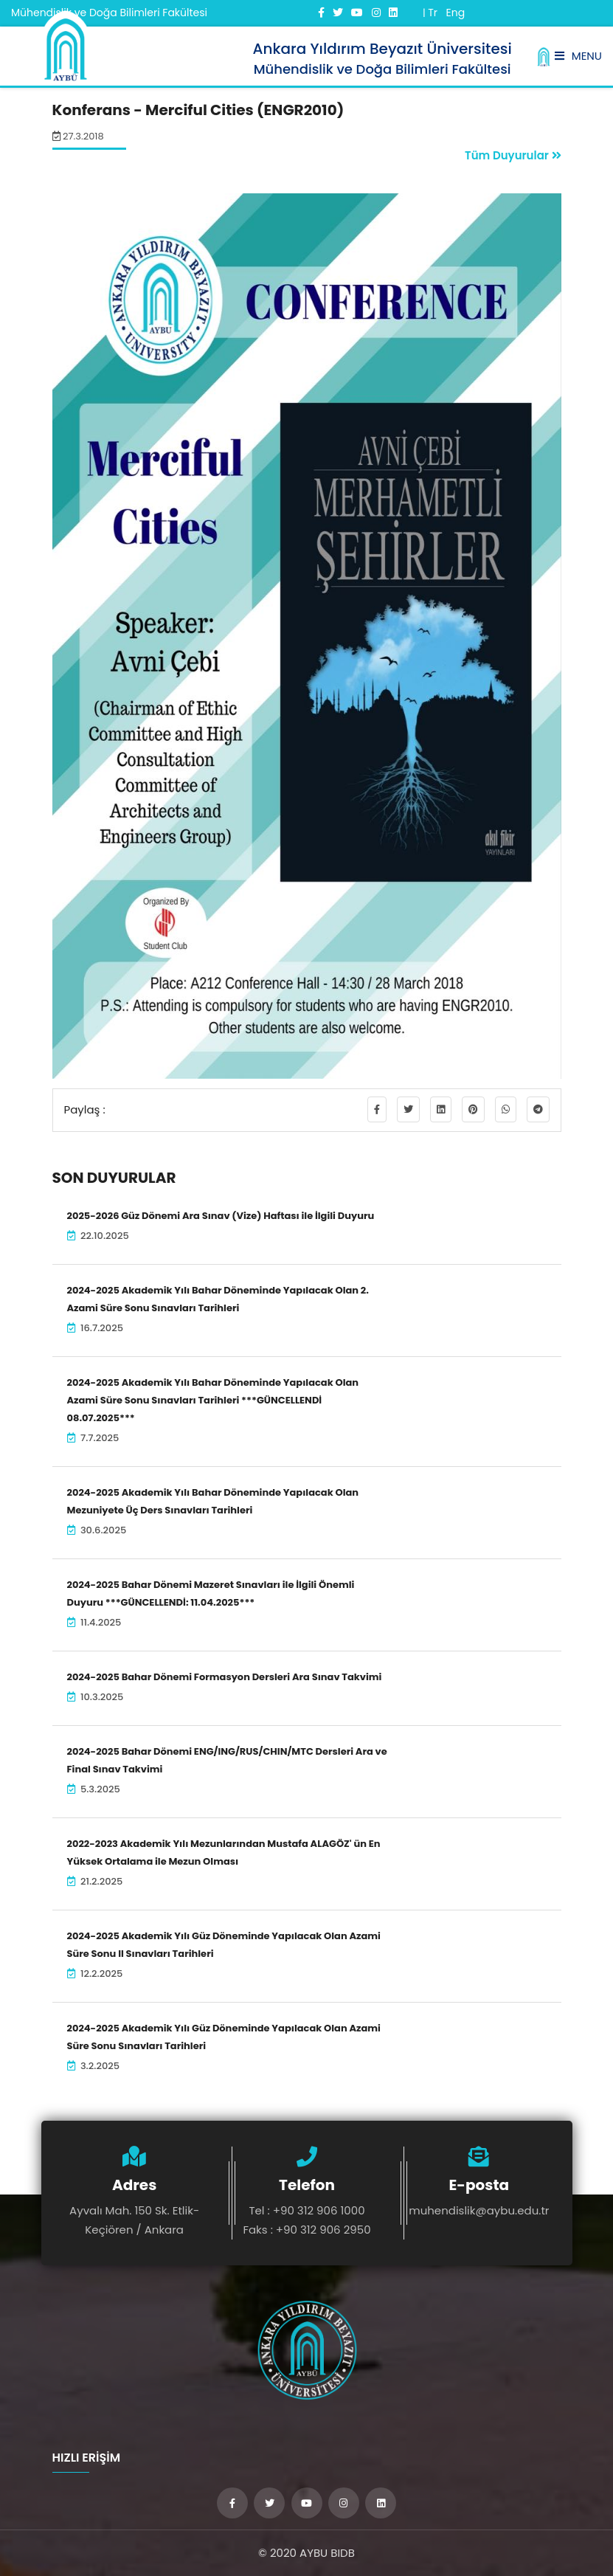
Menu (578, 55)
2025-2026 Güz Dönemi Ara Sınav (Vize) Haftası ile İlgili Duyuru (221, 1216)
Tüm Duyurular (513, 155)
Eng (455, 12)
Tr (432, 12)
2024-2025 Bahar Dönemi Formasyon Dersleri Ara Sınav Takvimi (224, 1677)
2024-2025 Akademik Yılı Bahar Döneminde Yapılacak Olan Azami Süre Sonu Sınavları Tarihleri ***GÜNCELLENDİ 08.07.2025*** (213, 1400)
